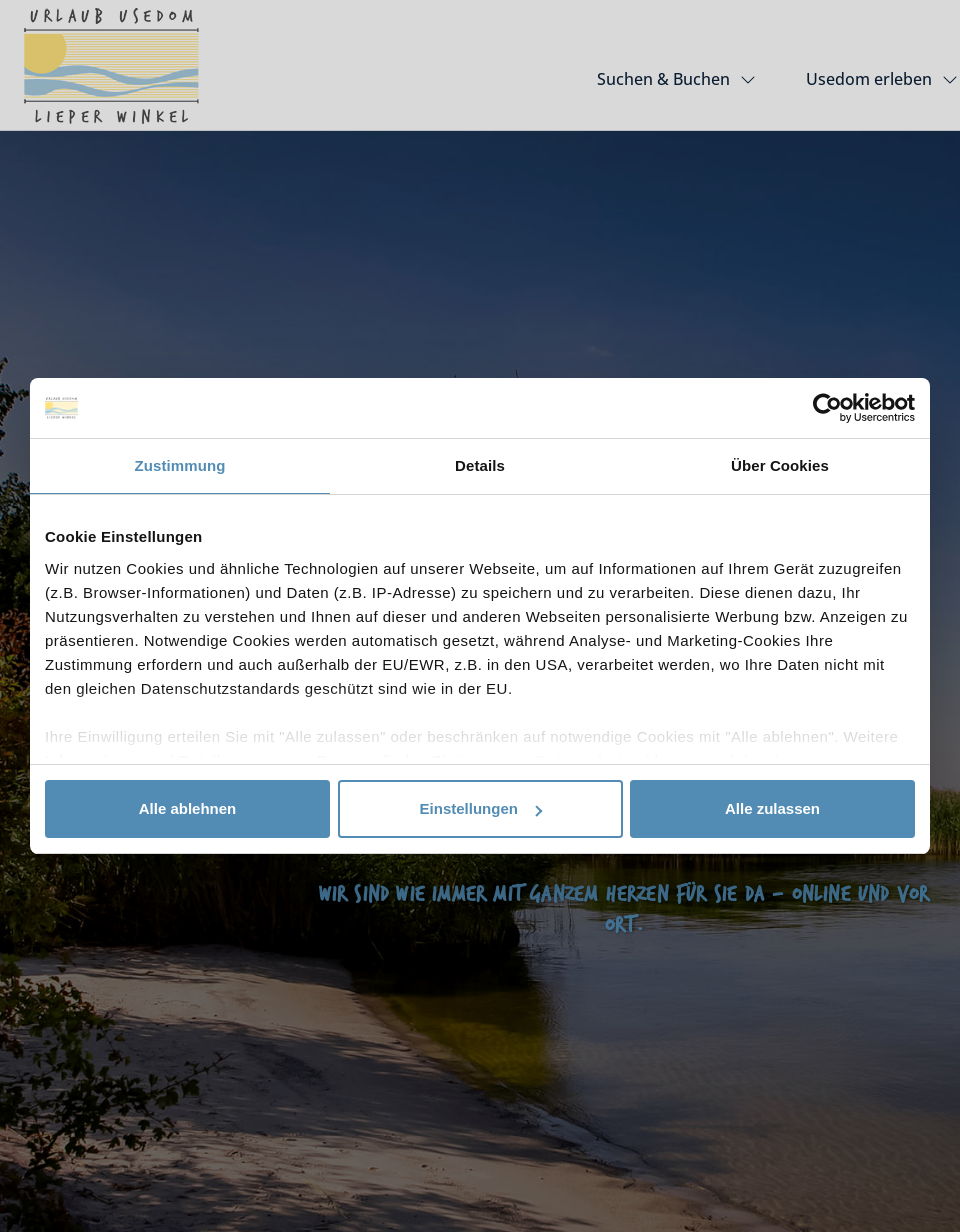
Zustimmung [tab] (180, 465)
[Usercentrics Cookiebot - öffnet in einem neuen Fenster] (827, 408)
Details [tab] (480, 465)
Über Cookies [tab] (780, 465)
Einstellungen (481, 808)
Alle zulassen (772, 808)
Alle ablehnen (188, 808)
